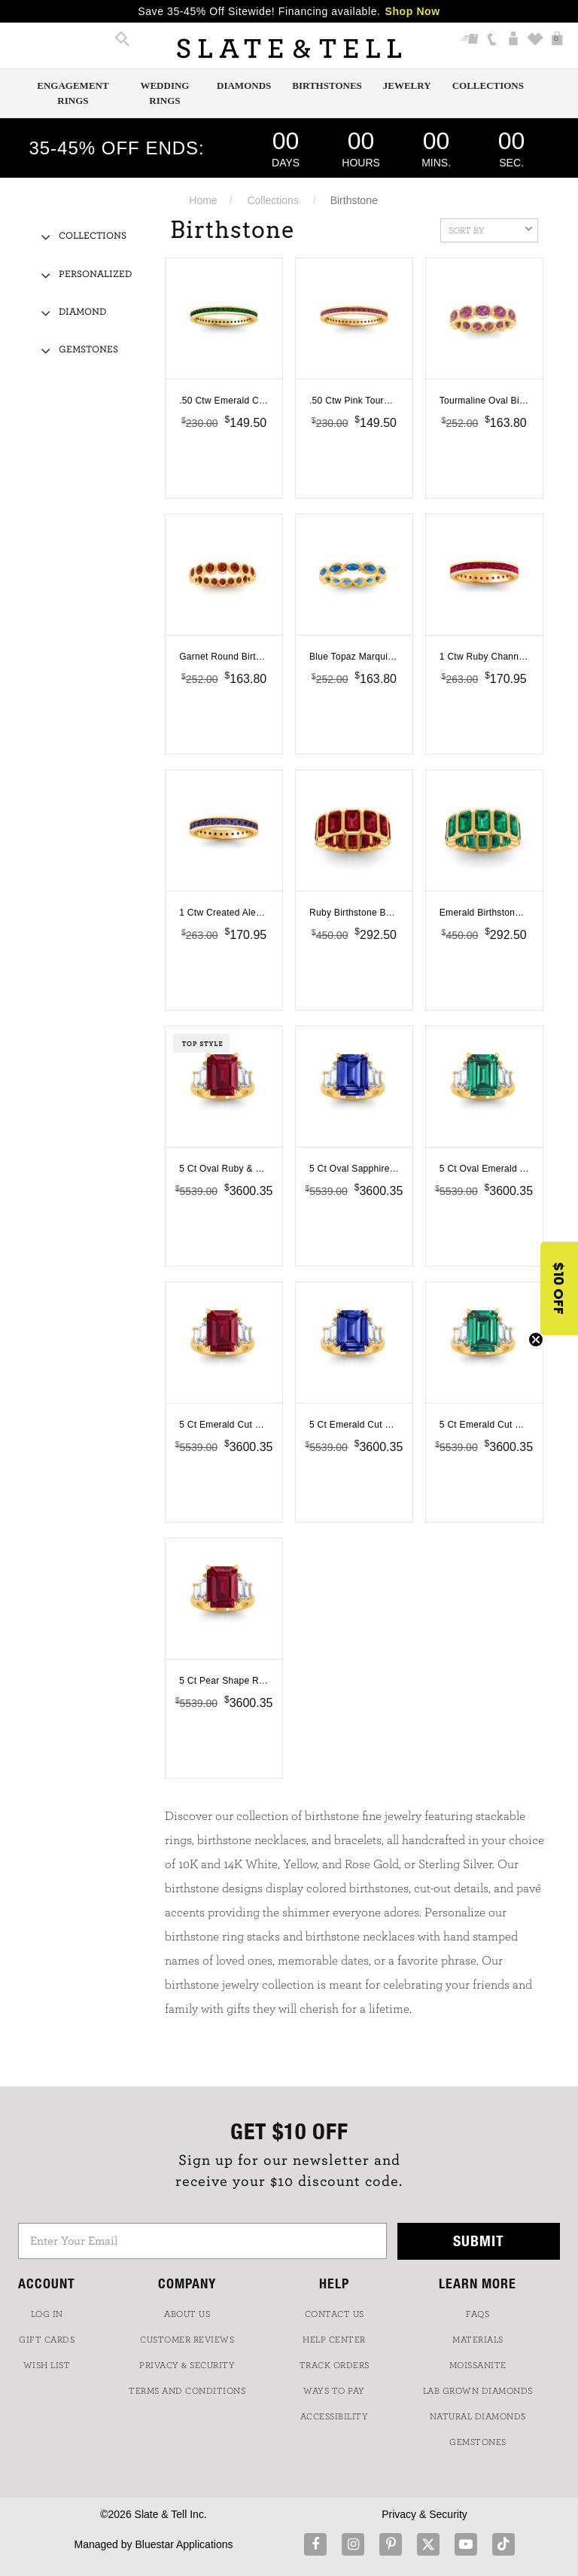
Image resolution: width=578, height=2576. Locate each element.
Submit (478, 2240)
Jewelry (407, 85)
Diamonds (244, 85)
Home (203, 200)
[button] (559, 1288)
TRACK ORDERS (335, 2365)
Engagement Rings (72, 93)
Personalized (95, 274)
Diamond (82, 312)
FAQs (477, 2313)
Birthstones (327, 85)
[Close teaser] (535, 1339)
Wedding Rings (164, 93)
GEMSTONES (478, 2441)
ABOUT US (187, 2313)
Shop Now (412, 11)
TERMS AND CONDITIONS (187, 2390)
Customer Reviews (187, 2339)
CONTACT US (334, 2313)
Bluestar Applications (184, 2544)
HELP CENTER (334, 2339)
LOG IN (47, 2313)
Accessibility (334, 2416)
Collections (488, 85)
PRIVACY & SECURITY (187, 2365)
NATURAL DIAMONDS (478, 2416)
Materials (477, 2339)
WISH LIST (47, 2365)
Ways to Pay (334, 2390)
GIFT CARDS (47, 2339)
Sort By (490, 228)
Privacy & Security (424, 2514)
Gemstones (88, 350)
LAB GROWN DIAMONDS (478, 2390)
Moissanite (478, 2365)
